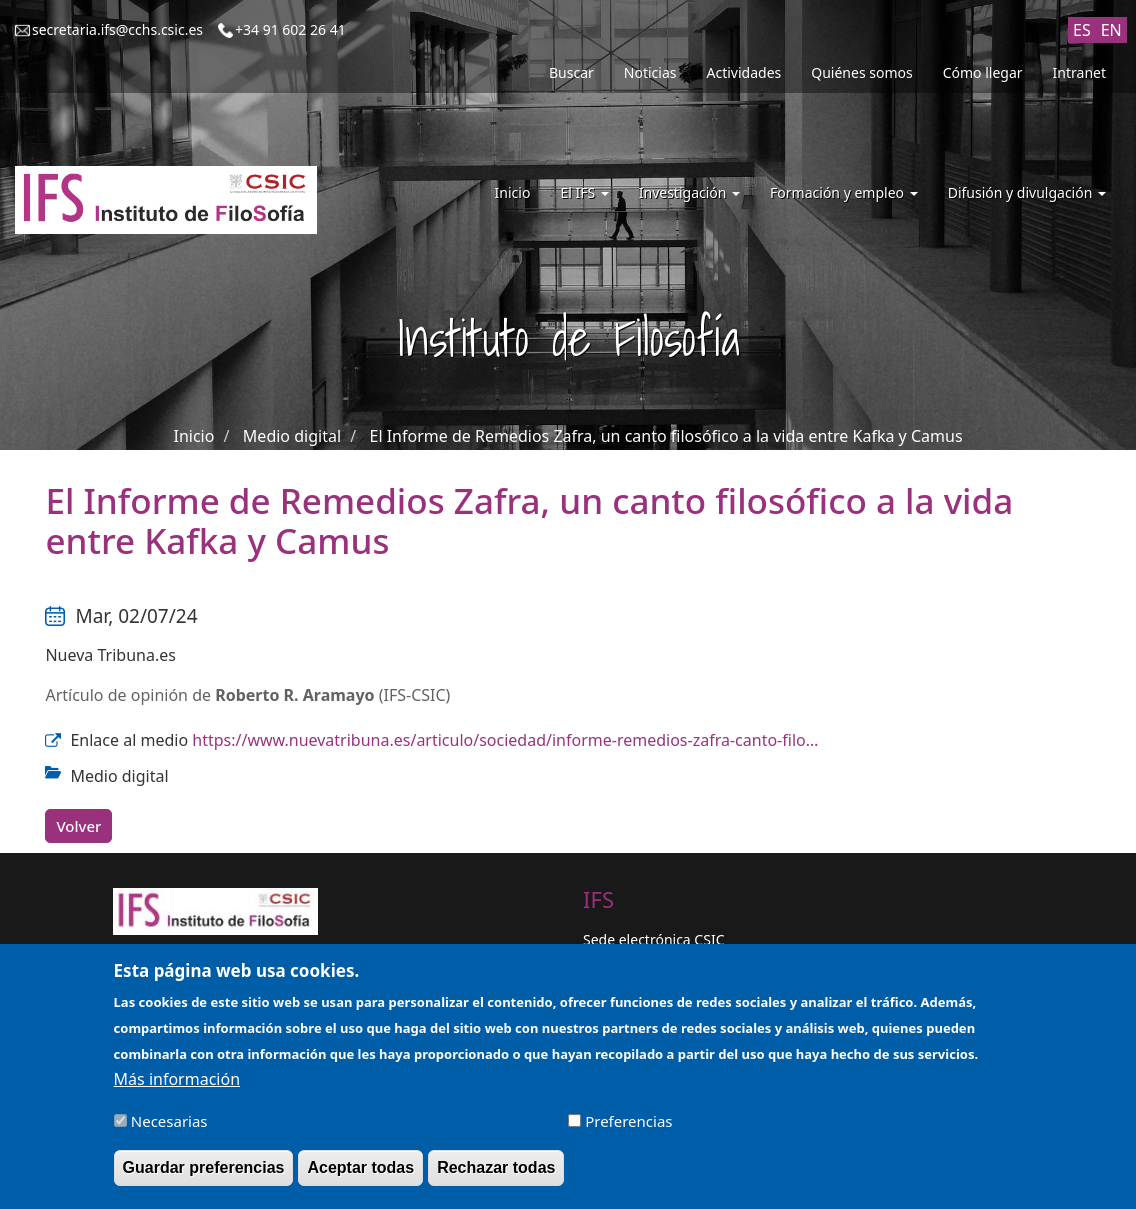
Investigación (689, 192)
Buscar (571, 72)
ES (1082, 30)
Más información (177, 1086)
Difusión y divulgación (1027, 192)
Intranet (1079, 72)
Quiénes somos (861, 72)
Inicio (513, 192)
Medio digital (292, 436)
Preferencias (628, 1128)
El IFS (584, 192)
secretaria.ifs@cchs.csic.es (117, 29)
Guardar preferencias (204, 1174)
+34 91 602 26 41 (290, 29)
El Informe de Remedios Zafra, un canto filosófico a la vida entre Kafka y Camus (666, 436)
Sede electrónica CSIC (653, 939)
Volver (78, 826)
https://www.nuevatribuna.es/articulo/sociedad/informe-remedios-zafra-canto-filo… (505, 740)
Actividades (744, 72)
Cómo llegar (983, 72)
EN (1111, 30)
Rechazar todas (496, 1174)
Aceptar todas (360, 1174)
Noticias (650, 72)
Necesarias (169, 1128)
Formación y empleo (844, 192)
